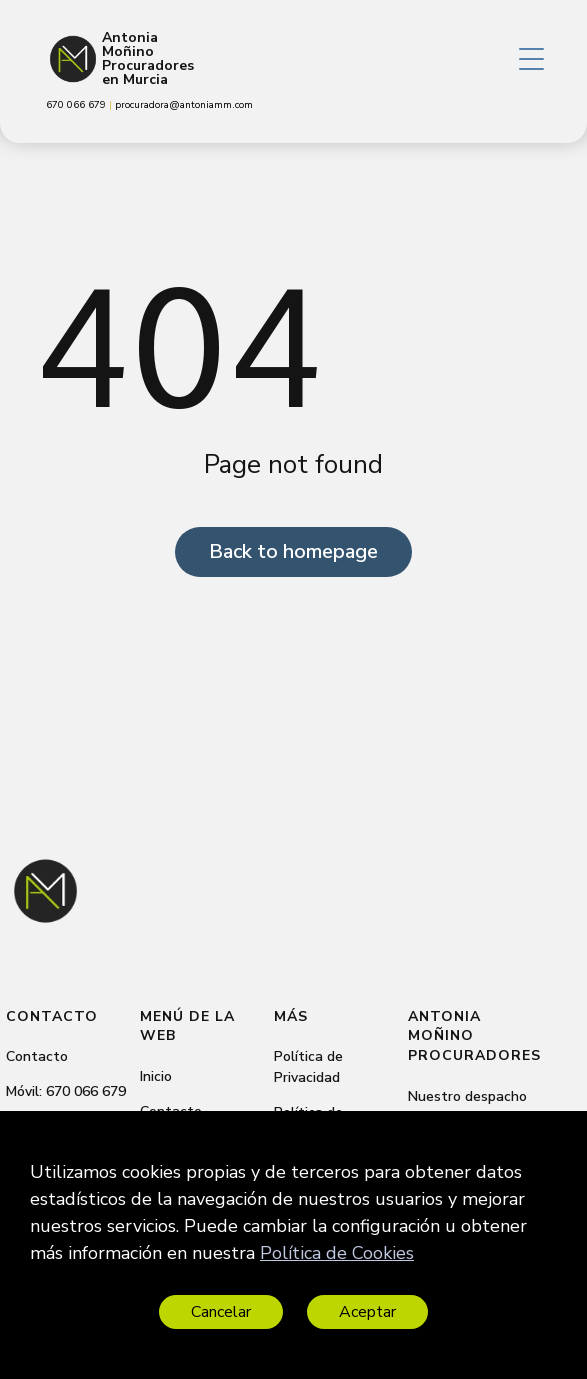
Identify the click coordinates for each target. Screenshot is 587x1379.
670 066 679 (86, 1091)
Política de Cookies (337, 1253)
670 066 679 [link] (77, 105)
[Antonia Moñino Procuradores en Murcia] (73, 59)
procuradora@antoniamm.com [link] (184, 105)
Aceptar (367, 1312)
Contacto (37, 1056)
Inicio (156, 1076)
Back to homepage (293, 551)
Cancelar (221, 1312)
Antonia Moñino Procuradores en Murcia (148, 59)
